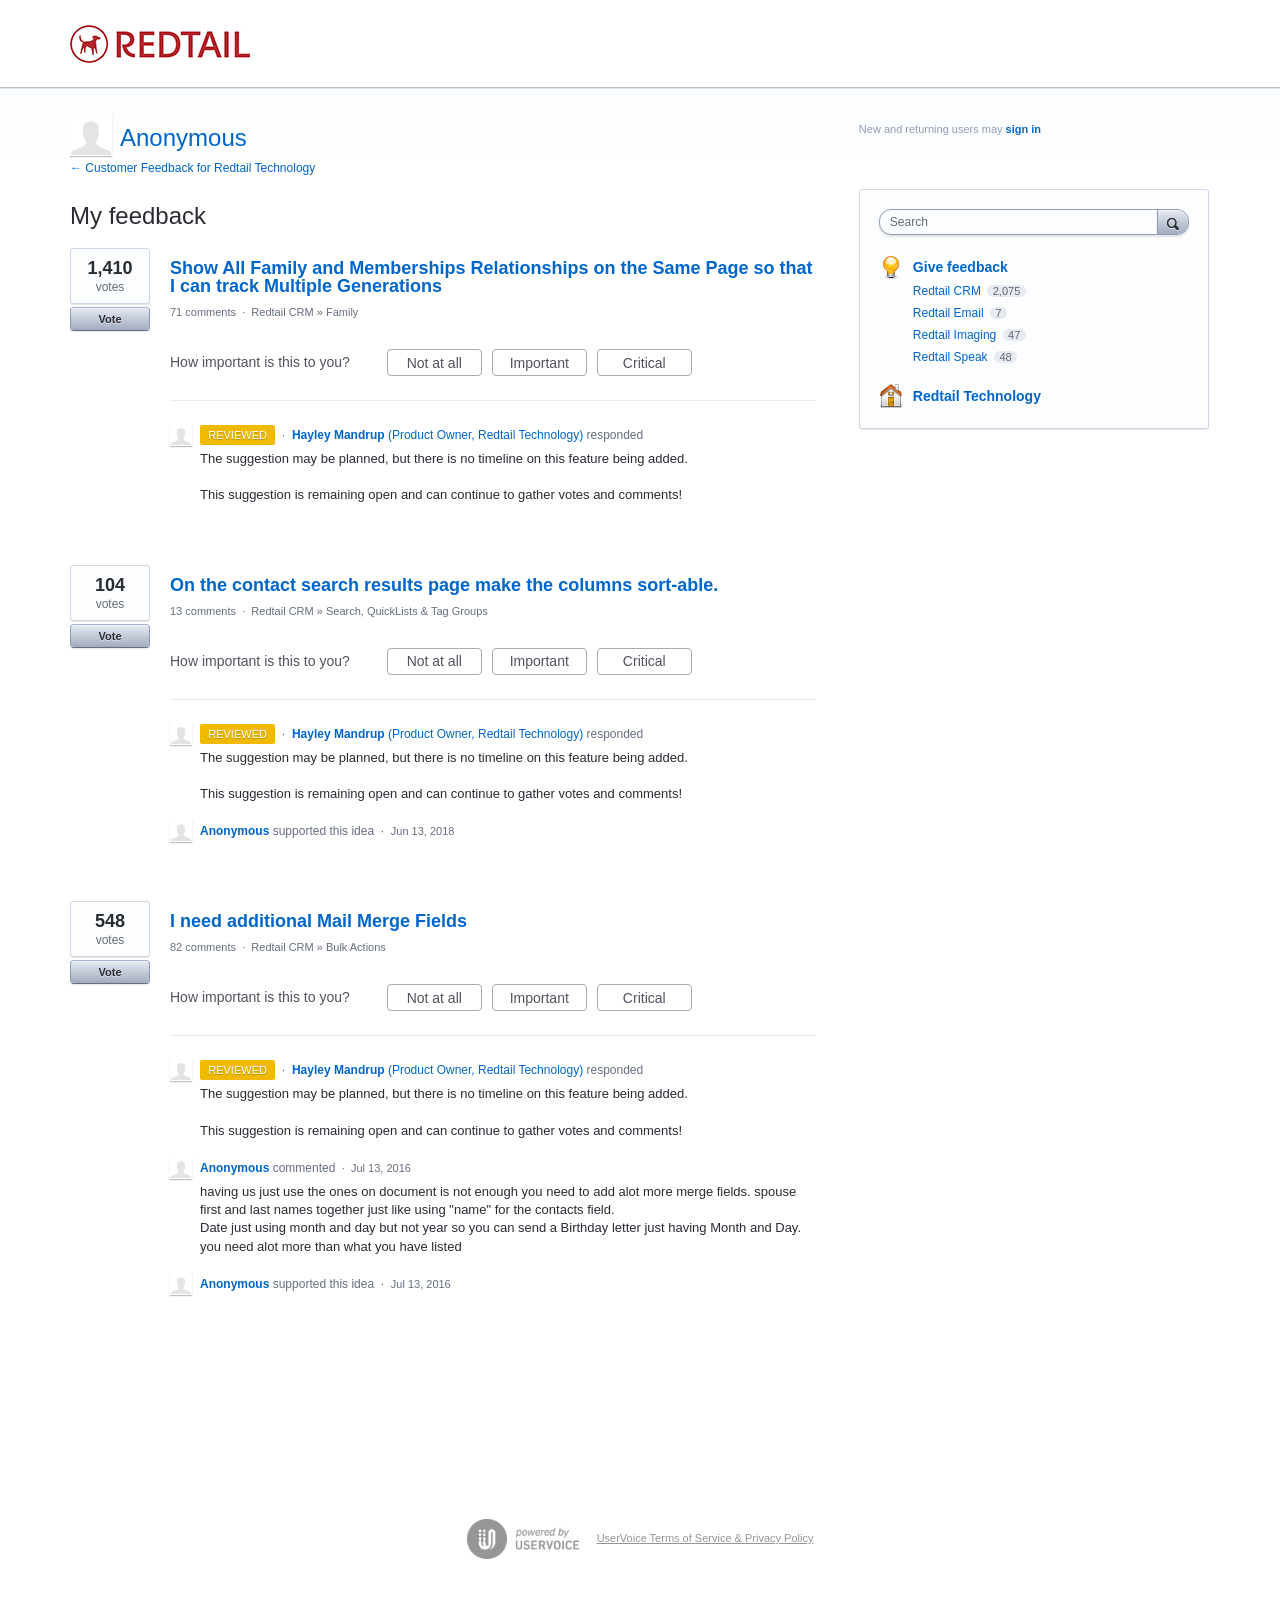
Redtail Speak (952, 357)
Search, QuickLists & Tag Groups (407, 611)
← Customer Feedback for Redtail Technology (192, 168)
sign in (1023, 129)
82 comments (203, 947)
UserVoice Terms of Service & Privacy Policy (705, 1538)
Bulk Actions (356, 947)
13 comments (203, 611)
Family (342, 312)
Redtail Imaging (956, 335)
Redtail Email (950, 313)
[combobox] (1023, 222)
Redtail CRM (282, 312)
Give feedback (960, 267)
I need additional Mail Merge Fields (318, 921)
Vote (109, 319)
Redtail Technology (977, 396)
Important (548, 366)
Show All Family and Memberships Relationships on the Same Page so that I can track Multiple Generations (491, 277)
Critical (657, 366)
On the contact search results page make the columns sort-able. (444, 585)
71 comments (203, 312)
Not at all (444, 366)
